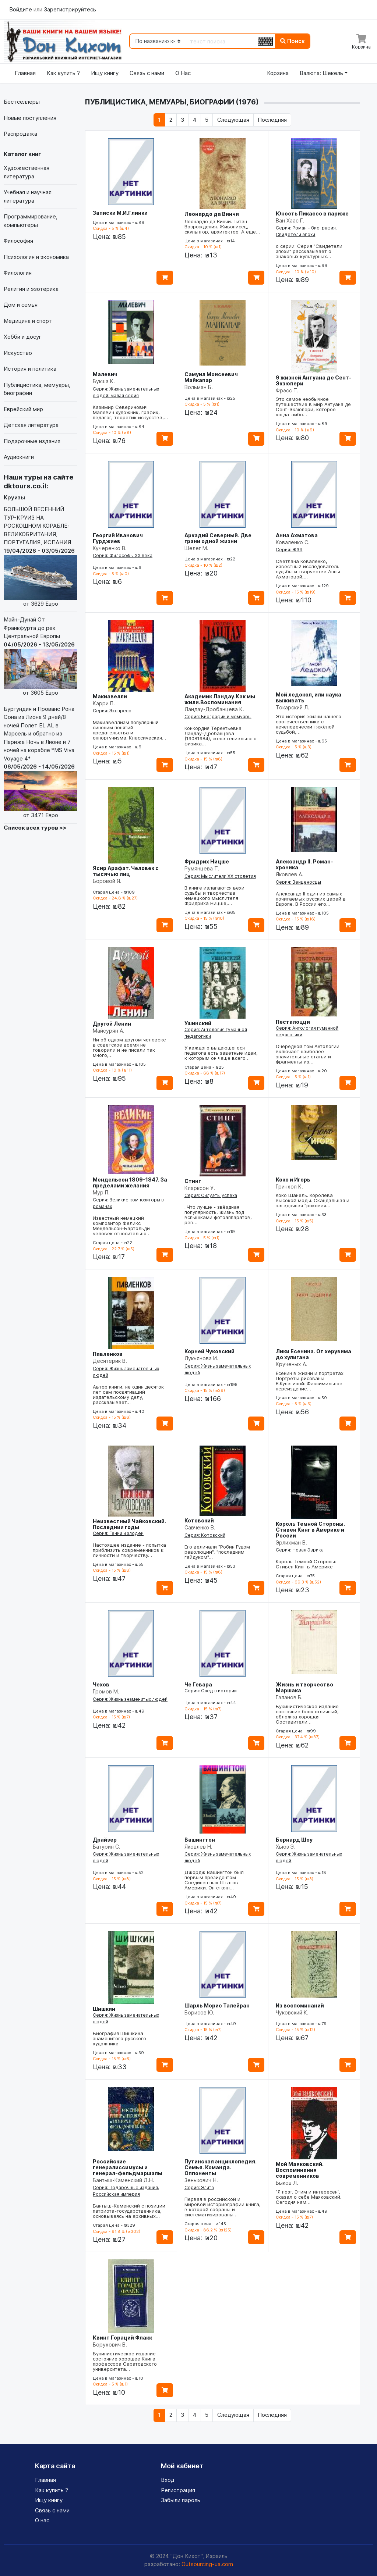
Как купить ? (63, 73)
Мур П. (101, 1192)
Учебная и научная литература (28, 196)
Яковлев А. (289, 874)
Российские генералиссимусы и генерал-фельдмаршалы (127, 2167)
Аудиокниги (19, 456)
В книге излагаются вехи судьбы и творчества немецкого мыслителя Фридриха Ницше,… (214, 895)
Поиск (292, 41)
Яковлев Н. (198, 1846)
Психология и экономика (36, 256)
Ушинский (197, 1023)
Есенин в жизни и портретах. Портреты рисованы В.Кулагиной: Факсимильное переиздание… (310, 1381)
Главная (25, 73)
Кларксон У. (199, 1188)
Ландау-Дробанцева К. (214, 709)
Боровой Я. (107, 881)
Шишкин (104, 2009)
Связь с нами (147, 73)
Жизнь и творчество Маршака (304, 1687)
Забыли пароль (180, 2500)
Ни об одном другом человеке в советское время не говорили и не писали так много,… (129, 1047)
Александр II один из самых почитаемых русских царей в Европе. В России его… (311, 898)
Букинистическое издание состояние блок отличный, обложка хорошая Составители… (307, 1714)
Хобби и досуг (23, 336)
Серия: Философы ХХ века (122, 555)
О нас (42, 2520)
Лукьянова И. (201, 1358)
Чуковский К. (292, 2012)
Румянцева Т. (201, 868)
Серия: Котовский (204, 1535)
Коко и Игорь (293, 1179)
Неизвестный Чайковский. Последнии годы (129, 1524)
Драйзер (105, 1839)
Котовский (199, 1520)
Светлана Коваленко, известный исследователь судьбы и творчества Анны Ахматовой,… (308, 569)
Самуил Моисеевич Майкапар (211, 377)
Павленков (108, 1354)
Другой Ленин (112, 1023)
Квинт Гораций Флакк (122, 2337)
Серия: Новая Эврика (300, 1550)
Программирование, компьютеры (30, 220)
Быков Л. (287, 2183)
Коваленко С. (293, 542)
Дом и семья (21, 304)
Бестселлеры (22, 101)
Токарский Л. (292, 707)
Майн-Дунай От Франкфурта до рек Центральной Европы (40, 656)
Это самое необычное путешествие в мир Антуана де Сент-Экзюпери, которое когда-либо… (313, 406)
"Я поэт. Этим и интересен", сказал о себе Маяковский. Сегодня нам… (308, 2197)
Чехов (101, 1684)
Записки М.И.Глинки (120, 213)
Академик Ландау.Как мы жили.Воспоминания (219, 699)
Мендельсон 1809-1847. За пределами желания (130, 1182)
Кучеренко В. (110, 548)
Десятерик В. (110, 1361)
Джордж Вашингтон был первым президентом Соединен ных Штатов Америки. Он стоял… (214, 1880)
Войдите (21, 9)
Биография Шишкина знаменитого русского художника (119, 2038)
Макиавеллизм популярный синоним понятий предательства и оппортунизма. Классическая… (129, 730)
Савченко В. (199, 1527)
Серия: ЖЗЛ (289, 549)
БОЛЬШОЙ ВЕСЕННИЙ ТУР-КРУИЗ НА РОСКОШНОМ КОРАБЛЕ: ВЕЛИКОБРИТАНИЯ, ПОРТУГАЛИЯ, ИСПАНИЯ (40, 557)
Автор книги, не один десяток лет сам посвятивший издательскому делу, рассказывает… (128, 1394)
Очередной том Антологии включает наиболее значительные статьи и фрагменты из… (307, 1054)
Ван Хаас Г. (290, 220)
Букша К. (104, 381)
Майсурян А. (108, 1030)
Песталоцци (293, 1022)
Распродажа (20, 133)
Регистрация (178, 2490)
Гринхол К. (289, 1186)
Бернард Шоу (294, 1839)
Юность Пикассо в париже (312, 213)
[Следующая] (233, 120)
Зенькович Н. (201, 2180)
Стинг (192, 1181)
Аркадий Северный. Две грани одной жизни (217, 538)
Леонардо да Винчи (211, 214)
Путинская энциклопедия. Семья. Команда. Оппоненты (220, 2167)
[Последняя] (272, 120)
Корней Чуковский (209, 1351)
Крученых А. (291, 1364)
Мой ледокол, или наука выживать (308, 697)
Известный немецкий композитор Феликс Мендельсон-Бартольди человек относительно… (122, 1225)
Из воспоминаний (300, 2005)
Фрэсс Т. (287, 390)
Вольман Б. (198, 387)
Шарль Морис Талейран (217, 2005)
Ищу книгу (105, 73)
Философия (18, 240)
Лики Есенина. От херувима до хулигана (313, 1354)
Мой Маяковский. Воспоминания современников (300, 2170)
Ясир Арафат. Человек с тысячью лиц (126, 871)
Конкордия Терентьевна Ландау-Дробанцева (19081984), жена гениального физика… (220, 736)
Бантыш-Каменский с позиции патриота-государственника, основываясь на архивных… (129, 2211)
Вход (168, 2479)
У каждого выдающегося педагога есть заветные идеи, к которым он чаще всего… (221, 1053)
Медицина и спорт (28, 320)
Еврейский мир (23, 409)
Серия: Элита (199, 2187)
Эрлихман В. (291, 1542)
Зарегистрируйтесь (70, 9)
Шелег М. (196, 548)
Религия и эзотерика (31, 288)
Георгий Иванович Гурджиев (118, 538)
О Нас (183, 73)
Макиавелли (110, 696)
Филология (18, 272)
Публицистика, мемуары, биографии (37, 389)
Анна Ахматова (297, 535)
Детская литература (31, 424)
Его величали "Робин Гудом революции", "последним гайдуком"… (217, 1552)
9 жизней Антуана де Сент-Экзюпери (314, 380)
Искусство (18, 352)
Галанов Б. (289, 1697)
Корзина (278, 73)
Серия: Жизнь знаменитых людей (130, 1699)
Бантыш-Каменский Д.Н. (123, 2180)
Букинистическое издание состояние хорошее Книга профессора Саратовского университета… (125, 2361)
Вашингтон (199, 1839)
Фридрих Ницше (206, 861)
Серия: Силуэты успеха (210, 1195)
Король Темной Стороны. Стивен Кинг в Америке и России (310, 1530)
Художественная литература (26, 172)
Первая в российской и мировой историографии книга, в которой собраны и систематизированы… (222, 2206)
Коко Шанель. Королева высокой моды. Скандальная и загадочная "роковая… (312, 1200)
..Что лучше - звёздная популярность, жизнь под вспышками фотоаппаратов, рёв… (218, 1214)
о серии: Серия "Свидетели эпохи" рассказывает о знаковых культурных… (309, 251)
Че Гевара (198, 1684)
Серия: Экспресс (112, 710)
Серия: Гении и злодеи (118, 1533)
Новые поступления (30, 117)
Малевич (105, 374)
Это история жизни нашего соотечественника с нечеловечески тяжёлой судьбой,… (308, 724)
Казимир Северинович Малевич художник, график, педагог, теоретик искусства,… (130, 412)
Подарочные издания (32, 441)
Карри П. (104, 703)
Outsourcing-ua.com (207, 2564)
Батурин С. (106, 1846)
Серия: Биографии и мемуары (217, 716)
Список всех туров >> (35, 827)
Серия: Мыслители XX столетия (220, 876)
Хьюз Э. (285, 1846)
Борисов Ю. (199, 2012)
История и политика (30, 368)
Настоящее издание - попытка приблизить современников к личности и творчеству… (129, 1550)
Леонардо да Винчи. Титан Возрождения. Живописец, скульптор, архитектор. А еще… (222, 226)
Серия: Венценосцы (298, 882)
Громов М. (106, 1691)
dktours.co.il (25, 486)
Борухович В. (110, 2344)
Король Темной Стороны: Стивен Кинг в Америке (306, 1564)
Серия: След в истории (210, 1690)
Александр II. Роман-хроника (304, 864)
